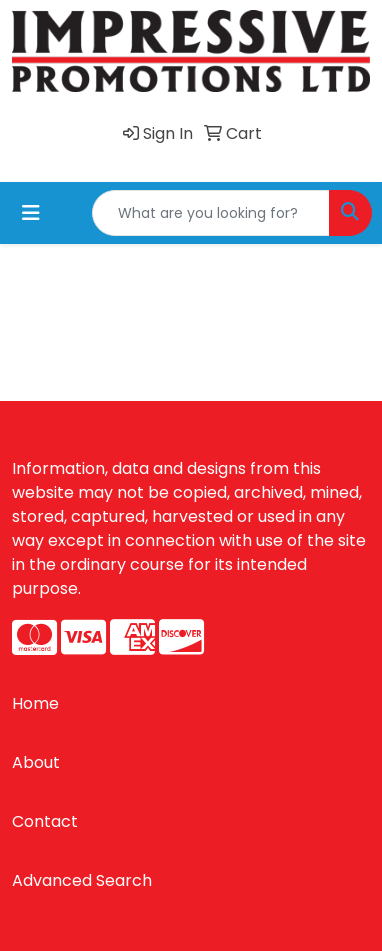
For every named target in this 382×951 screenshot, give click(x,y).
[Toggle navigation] (31, 213)
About (36, 762)
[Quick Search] (211, 213)
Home (35, 703)
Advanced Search (82, 880)
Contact (45, 821)
